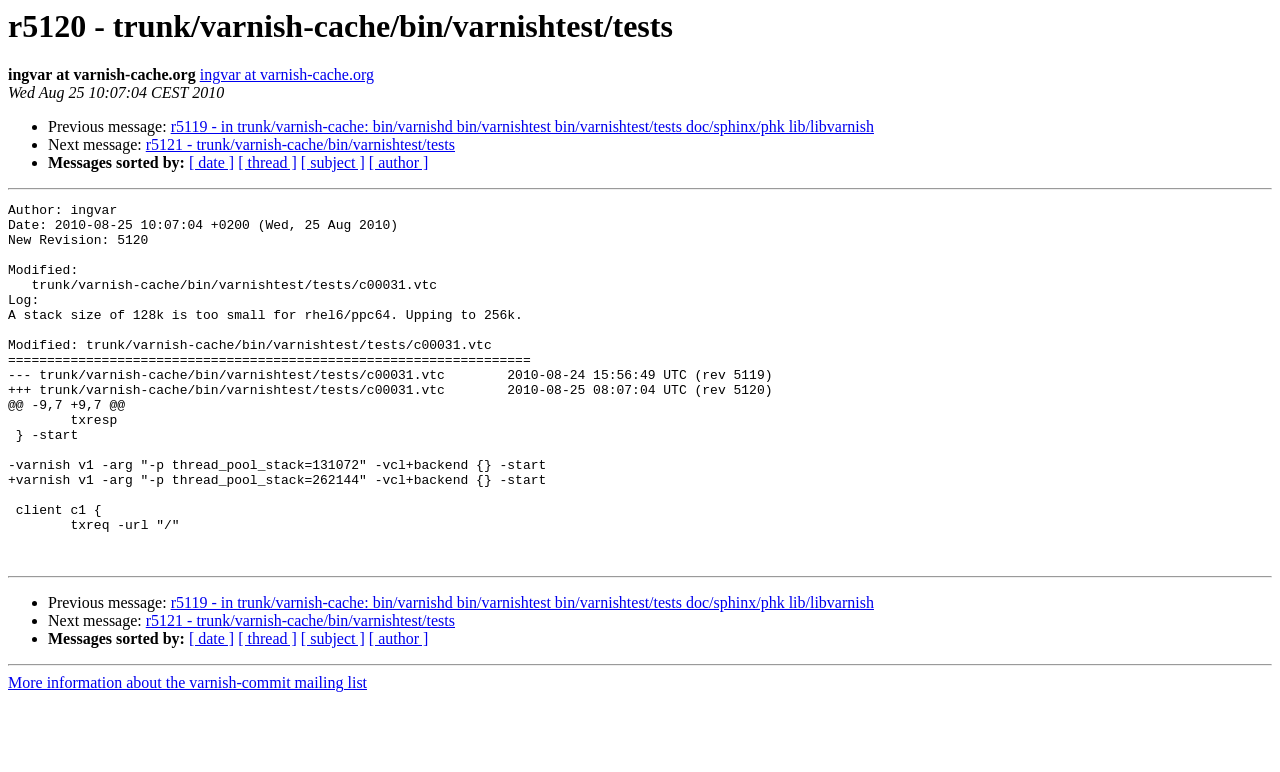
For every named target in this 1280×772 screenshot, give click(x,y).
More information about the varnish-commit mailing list (187, 754)
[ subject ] (333, 162)
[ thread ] (267, 162)
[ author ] (399, 162)
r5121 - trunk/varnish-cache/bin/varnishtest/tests (300, 144)
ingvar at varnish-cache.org (287, 74)
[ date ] (211, 162)
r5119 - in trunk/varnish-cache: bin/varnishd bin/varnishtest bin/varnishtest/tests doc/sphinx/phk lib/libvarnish (522, 126)
